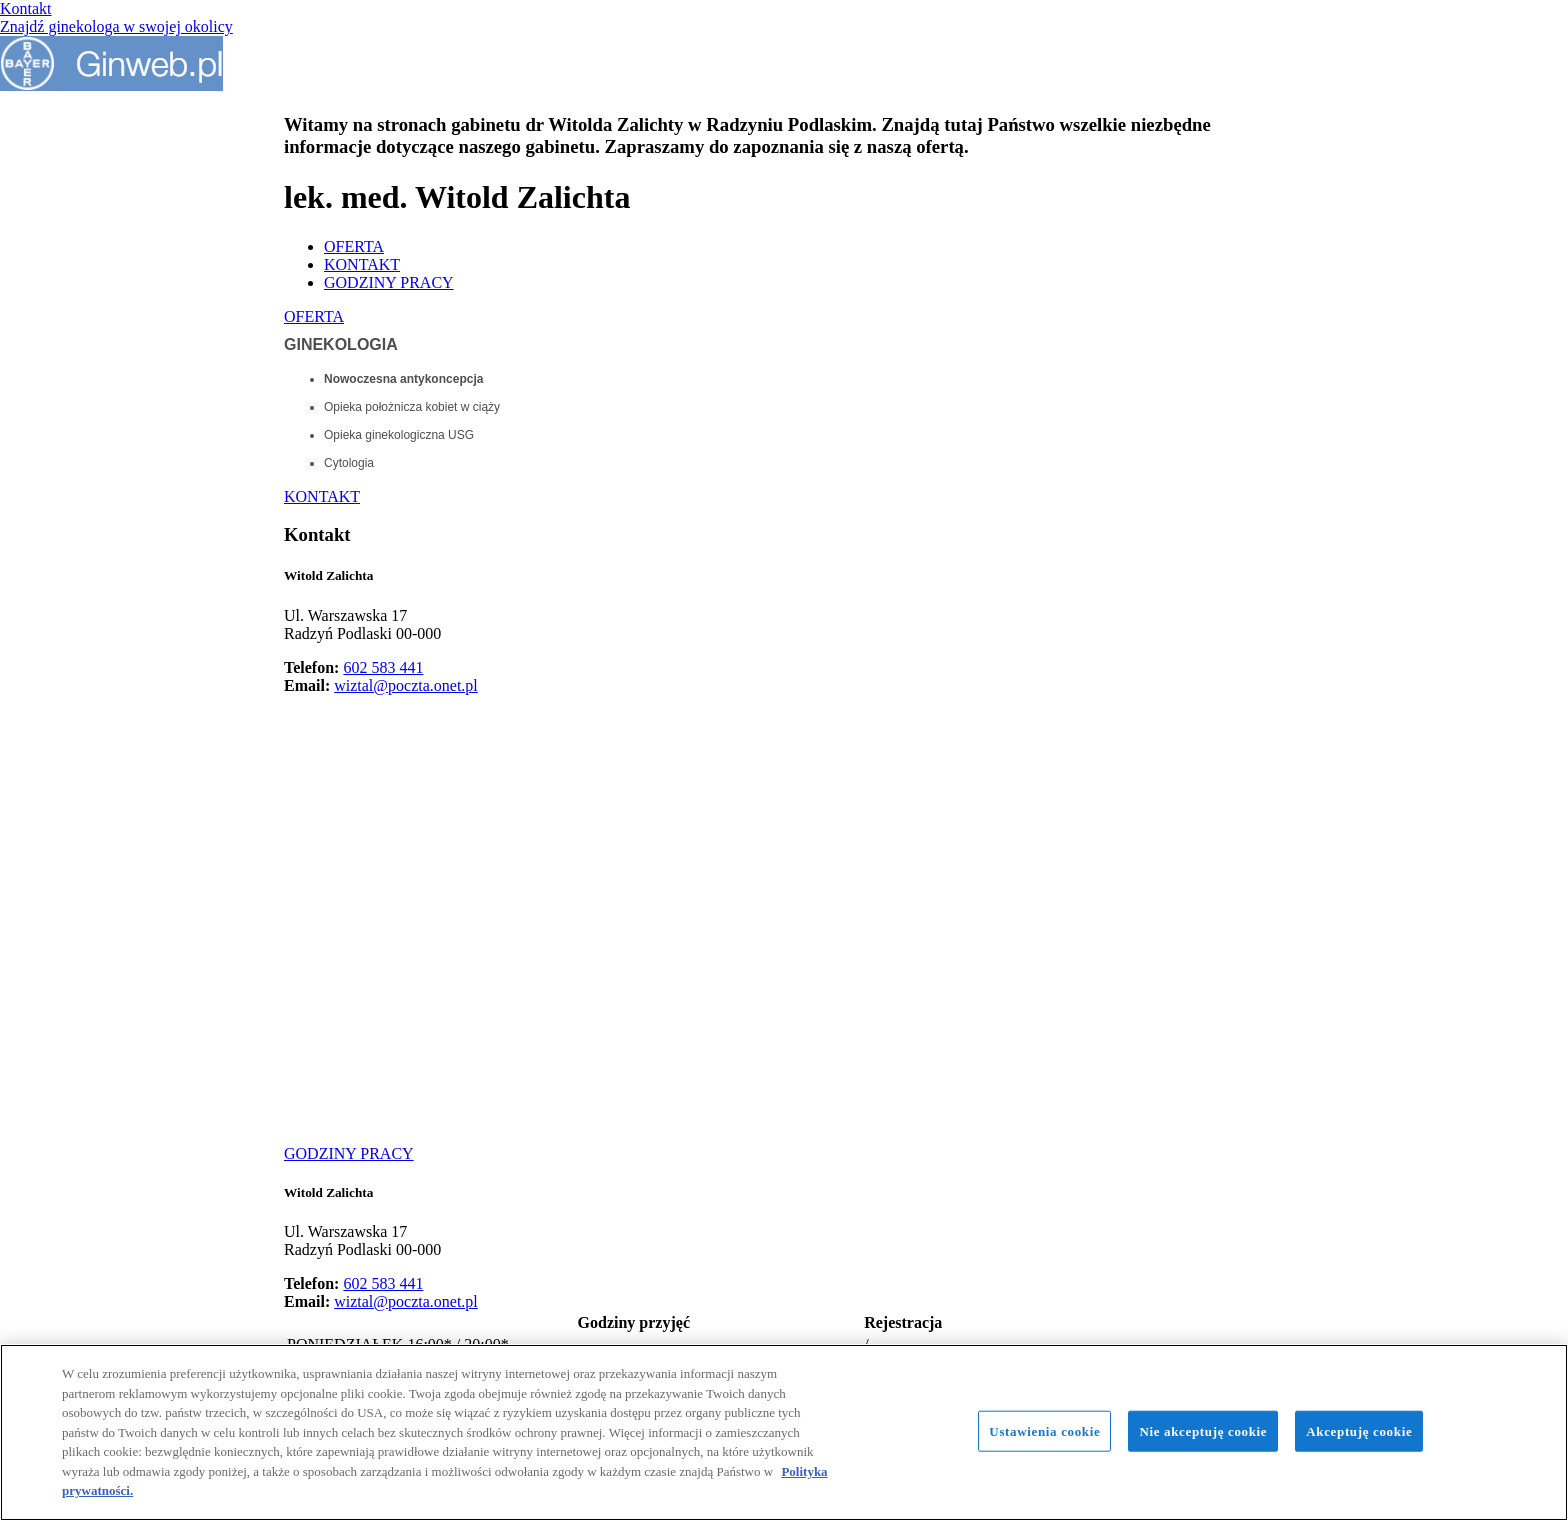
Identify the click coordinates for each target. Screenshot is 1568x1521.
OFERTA (354, 246)
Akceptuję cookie (1359, 1430)
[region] (784, 1432)
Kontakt (26, 8)
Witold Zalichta (328, 575)
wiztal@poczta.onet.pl (406, 685)
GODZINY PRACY (389, 282)
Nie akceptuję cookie (1203, 1430)
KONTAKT (362, 264)
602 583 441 (383, 667)
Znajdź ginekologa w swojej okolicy (116, 26)
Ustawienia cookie (1044, 1430)
